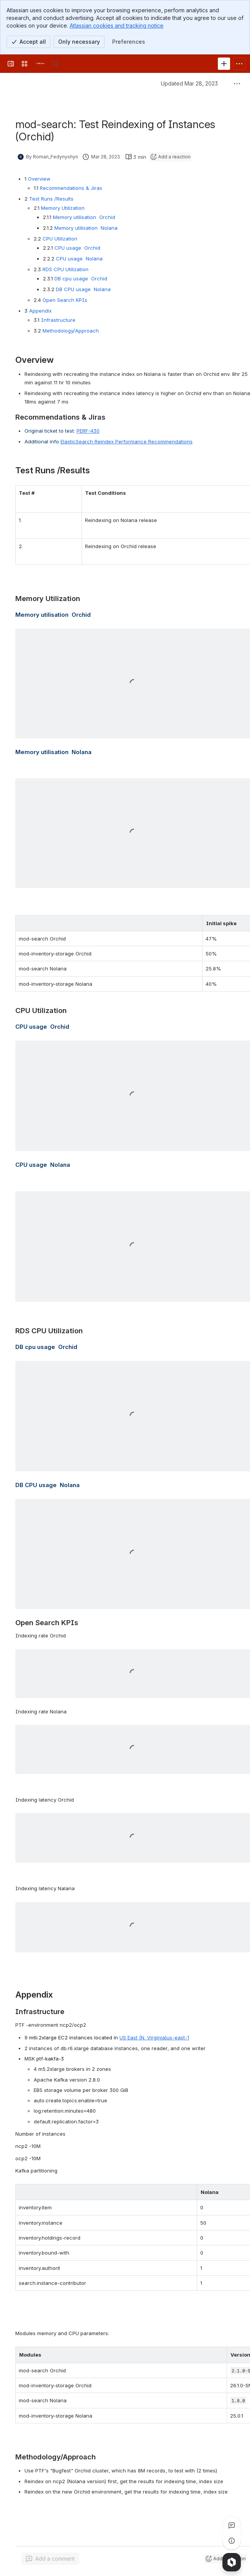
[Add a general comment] (50, 2559)
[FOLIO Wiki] (40, 64)
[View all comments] (231, 2525)
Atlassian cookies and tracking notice (116, 25)
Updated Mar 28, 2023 (189, 83)
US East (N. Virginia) (154, 2037)
